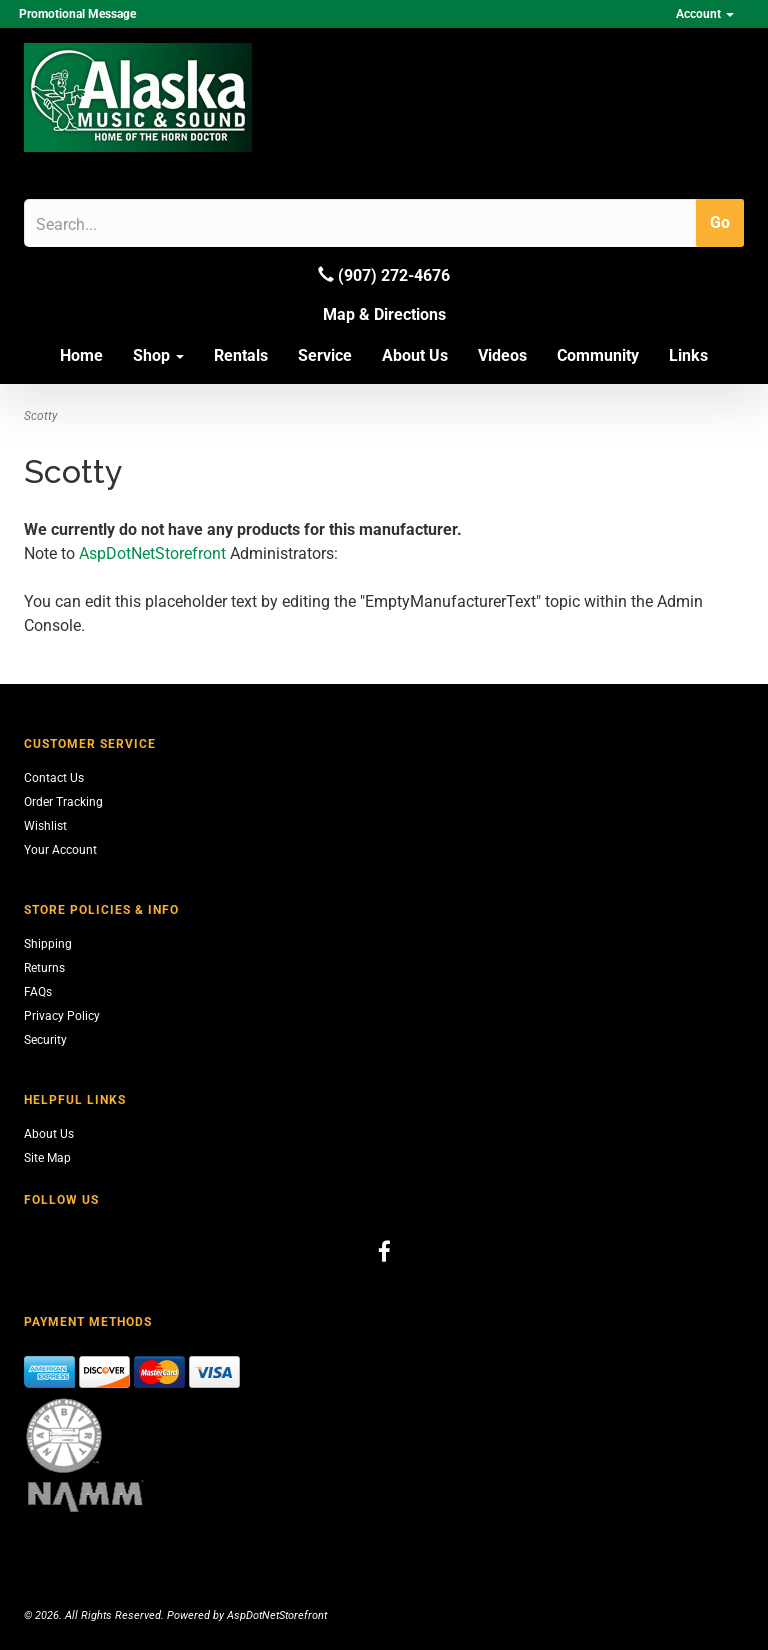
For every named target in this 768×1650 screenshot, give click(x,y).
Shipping (48, 944)
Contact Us (54, 778)
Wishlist (45, 826)
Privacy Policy (62, 1016)
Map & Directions (384, 314)
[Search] (131, 224)
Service (325, 355)
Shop (158, 355)
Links (688, 355)
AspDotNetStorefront (152, 553)
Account (705, 14)
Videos (502, 355)
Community (598, 355)
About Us (415, 355)
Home (81, 355)
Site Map (47, 1158)
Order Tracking (63, 802)
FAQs (38, 992)
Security (45, 1040)
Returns (44, 968)
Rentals (241, 355)
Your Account (60, 850)
